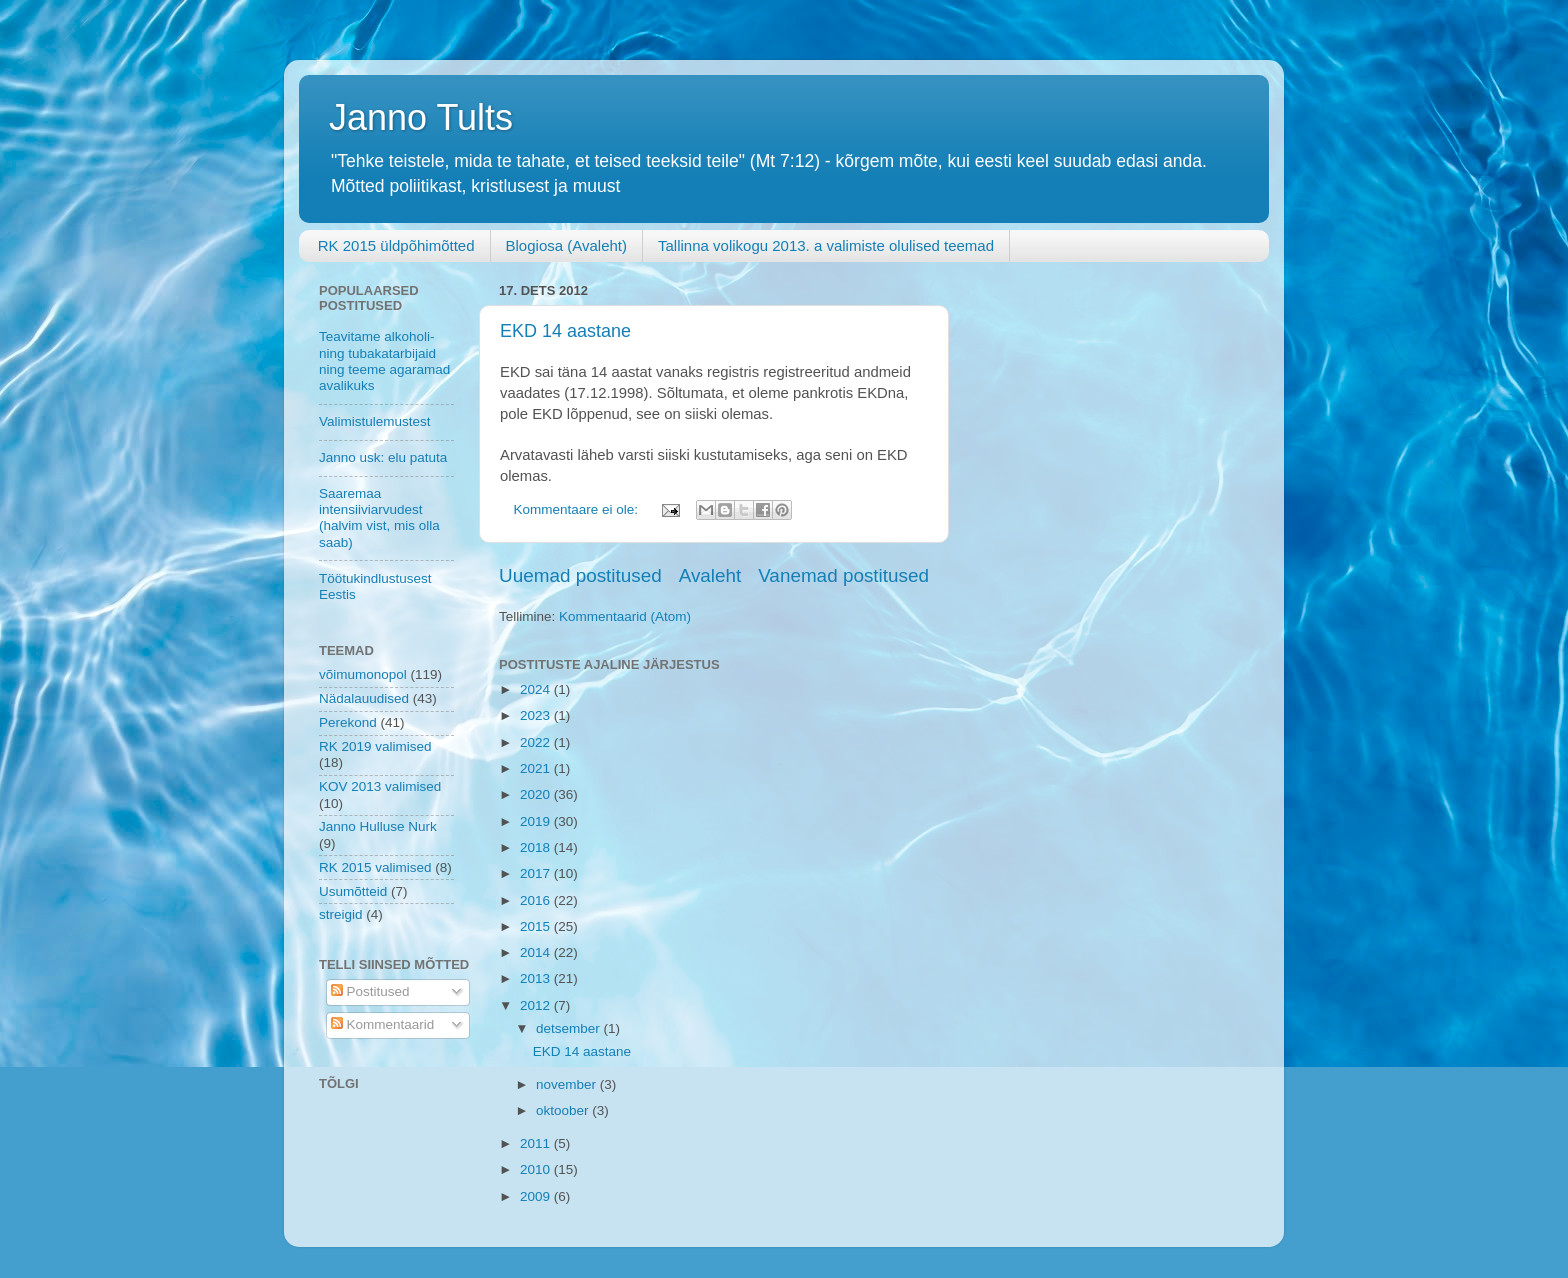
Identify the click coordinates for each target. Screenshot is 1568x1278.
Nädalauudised (364, 698)
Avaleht (710, 575)
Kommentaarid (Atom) (625, 616)
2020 (537, 794)
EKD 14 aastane (565, 331)
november (568, 1084)
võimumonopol (363, 674)
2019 (537, 821)
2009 (537, 1196)
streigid (341, 914)
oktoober (564, 1110)
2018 (537, 847)
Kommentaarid (383, 1024)
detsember (570, 1028)
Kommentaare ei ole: (578, 509)
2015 (537, 926)
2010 (537, 1169)
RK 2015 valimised (375, 867)
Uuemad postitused (580, 575)
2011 (537, 1143)
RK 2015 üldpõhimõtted (396, 245)
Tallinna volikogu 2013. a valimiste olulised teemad (826, 245)
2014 (537, 952)
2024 (537, 689)
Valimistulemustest (375, 421)
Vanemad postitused (843, 575)
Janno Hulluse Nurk (378, 826)
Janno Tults (421, 117)
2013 (537, 978)
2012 (537, 1005)
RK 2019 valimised (375, 746)
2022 (537, 742)
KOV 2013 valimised (380, 786)
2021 (537, 768)
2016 (537, 900)
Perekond (348, 722)
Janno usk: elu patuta (383, 457)
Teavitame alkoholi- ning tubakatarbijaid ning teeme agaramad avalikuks (384, 361)
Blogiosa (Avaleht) (566, 245)
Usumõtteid (353, 891)
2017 (537, 873)
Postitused (370, 991)
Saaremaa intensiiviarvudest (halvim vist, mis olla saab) (379, 518)
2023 (537, 715)
